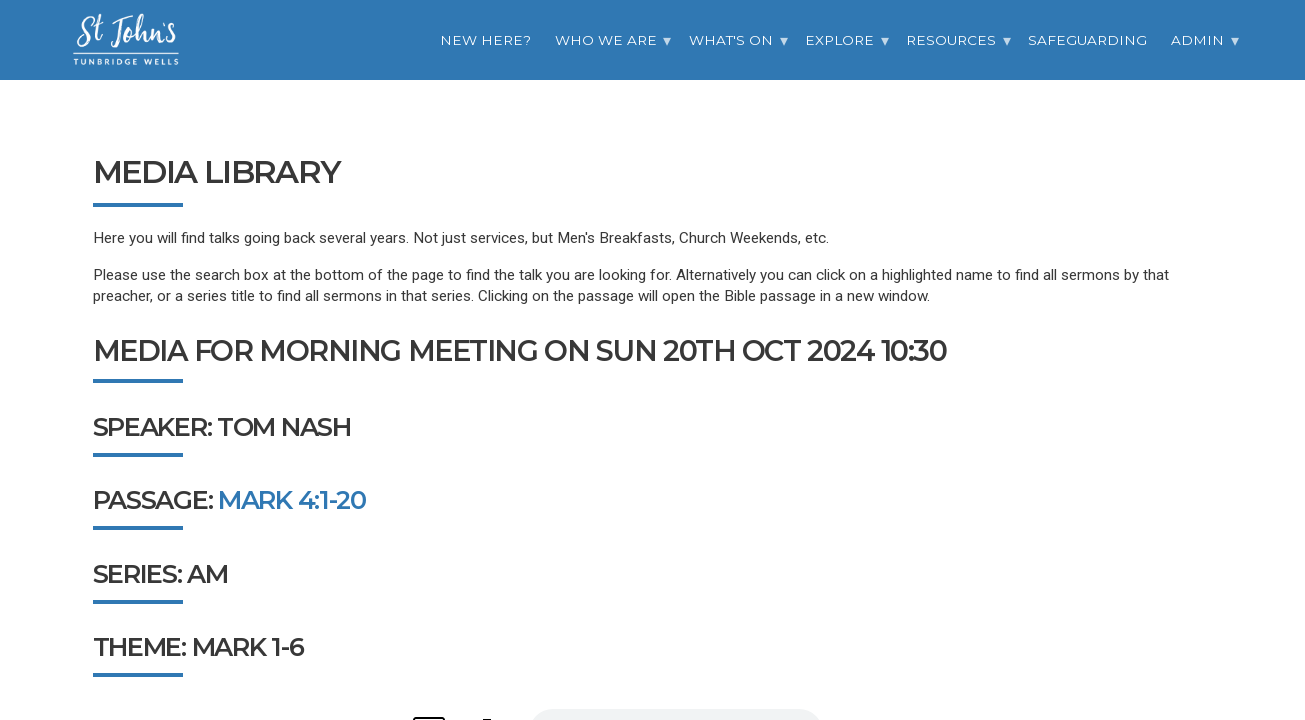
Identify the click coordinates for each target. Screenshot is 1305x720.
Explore (839, 40)
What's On (731, 40)
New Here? (485, 40)
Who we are (606, 40)
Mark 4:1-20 (292, 499)
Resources (951, 40)
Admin (1197, 40)
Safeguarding (1087, 40)
